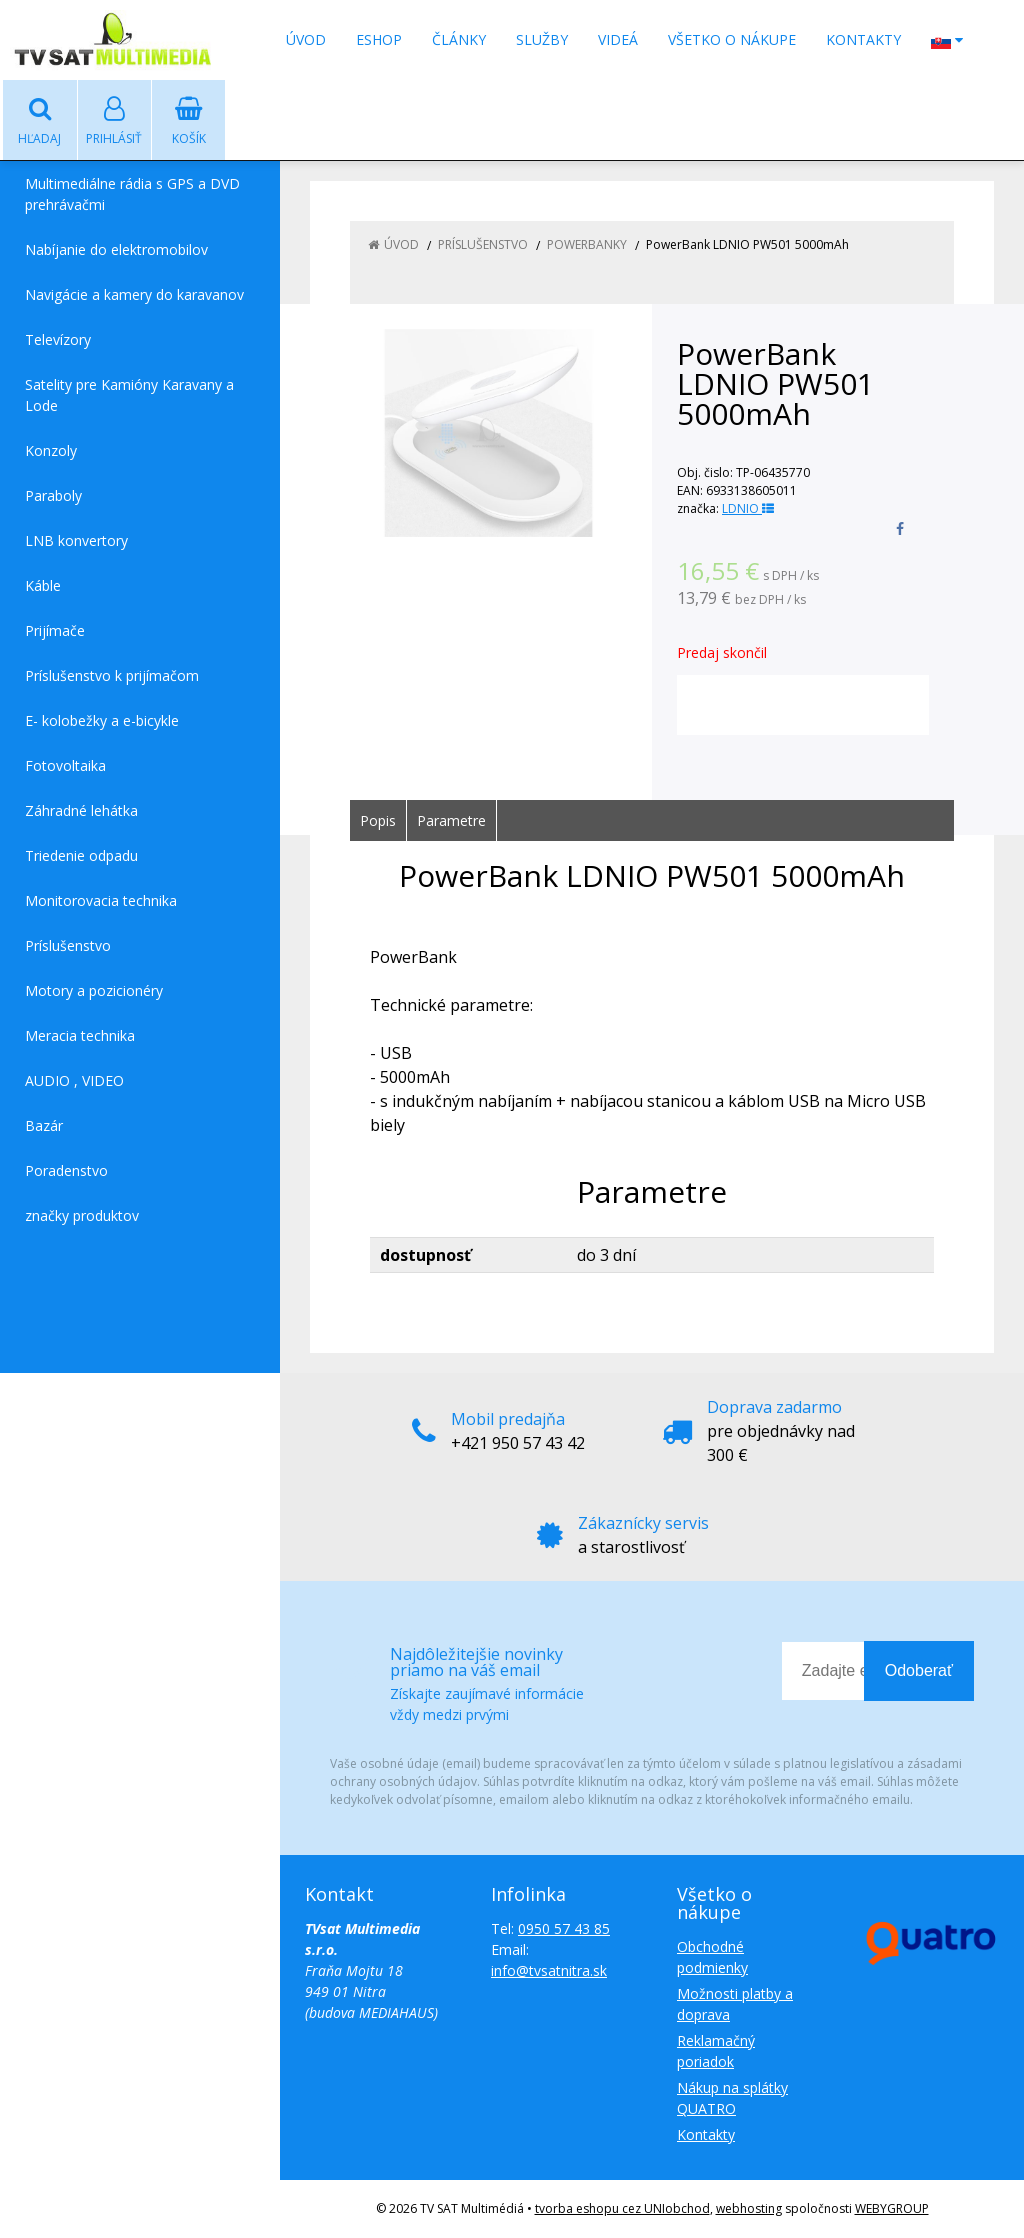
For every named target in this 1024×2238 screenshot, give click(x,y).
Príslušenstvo (68, 945)
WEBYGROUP (892, 2208)
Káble (43, 585)
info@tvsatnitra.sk (549, 1970)
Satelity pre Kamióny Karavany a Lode (129, 395)
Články (459, 39)
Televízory (58, 339)
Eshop (379, 39)
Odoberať (919, 1670)
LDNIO (748, 508)
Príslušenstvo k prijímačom (112, 675)
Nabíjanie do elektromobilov (116, 249)
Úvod (306, 39)
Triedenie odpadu (81, 855)
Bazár (44, 1125)
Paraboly (53, 495)
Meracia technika (80, 1035)
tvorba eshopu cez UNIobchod (622, 2208)
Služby (542, 39)
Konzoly (51, 450)
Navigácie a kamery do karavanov (134, 294)
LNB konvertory (76, 540)
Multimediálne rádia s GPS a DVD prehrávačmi (132, 194)
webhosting (749, 2208)
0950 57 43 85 (564, 1928)
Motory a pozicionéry (94, 990)
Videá (618, 39)
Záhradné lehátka (81, 810)
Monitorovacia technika (101, 900)
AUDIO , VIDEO (74, 1080)
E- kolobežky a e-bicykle (102, 720)
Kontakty (863, 39)
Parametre (451, 820)
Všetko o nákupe (732, 39)
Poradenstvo (66, 1170)
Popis (378, 820)
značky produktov (82, 1215)
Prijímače (55, 630)
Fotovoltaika (65, 765)
